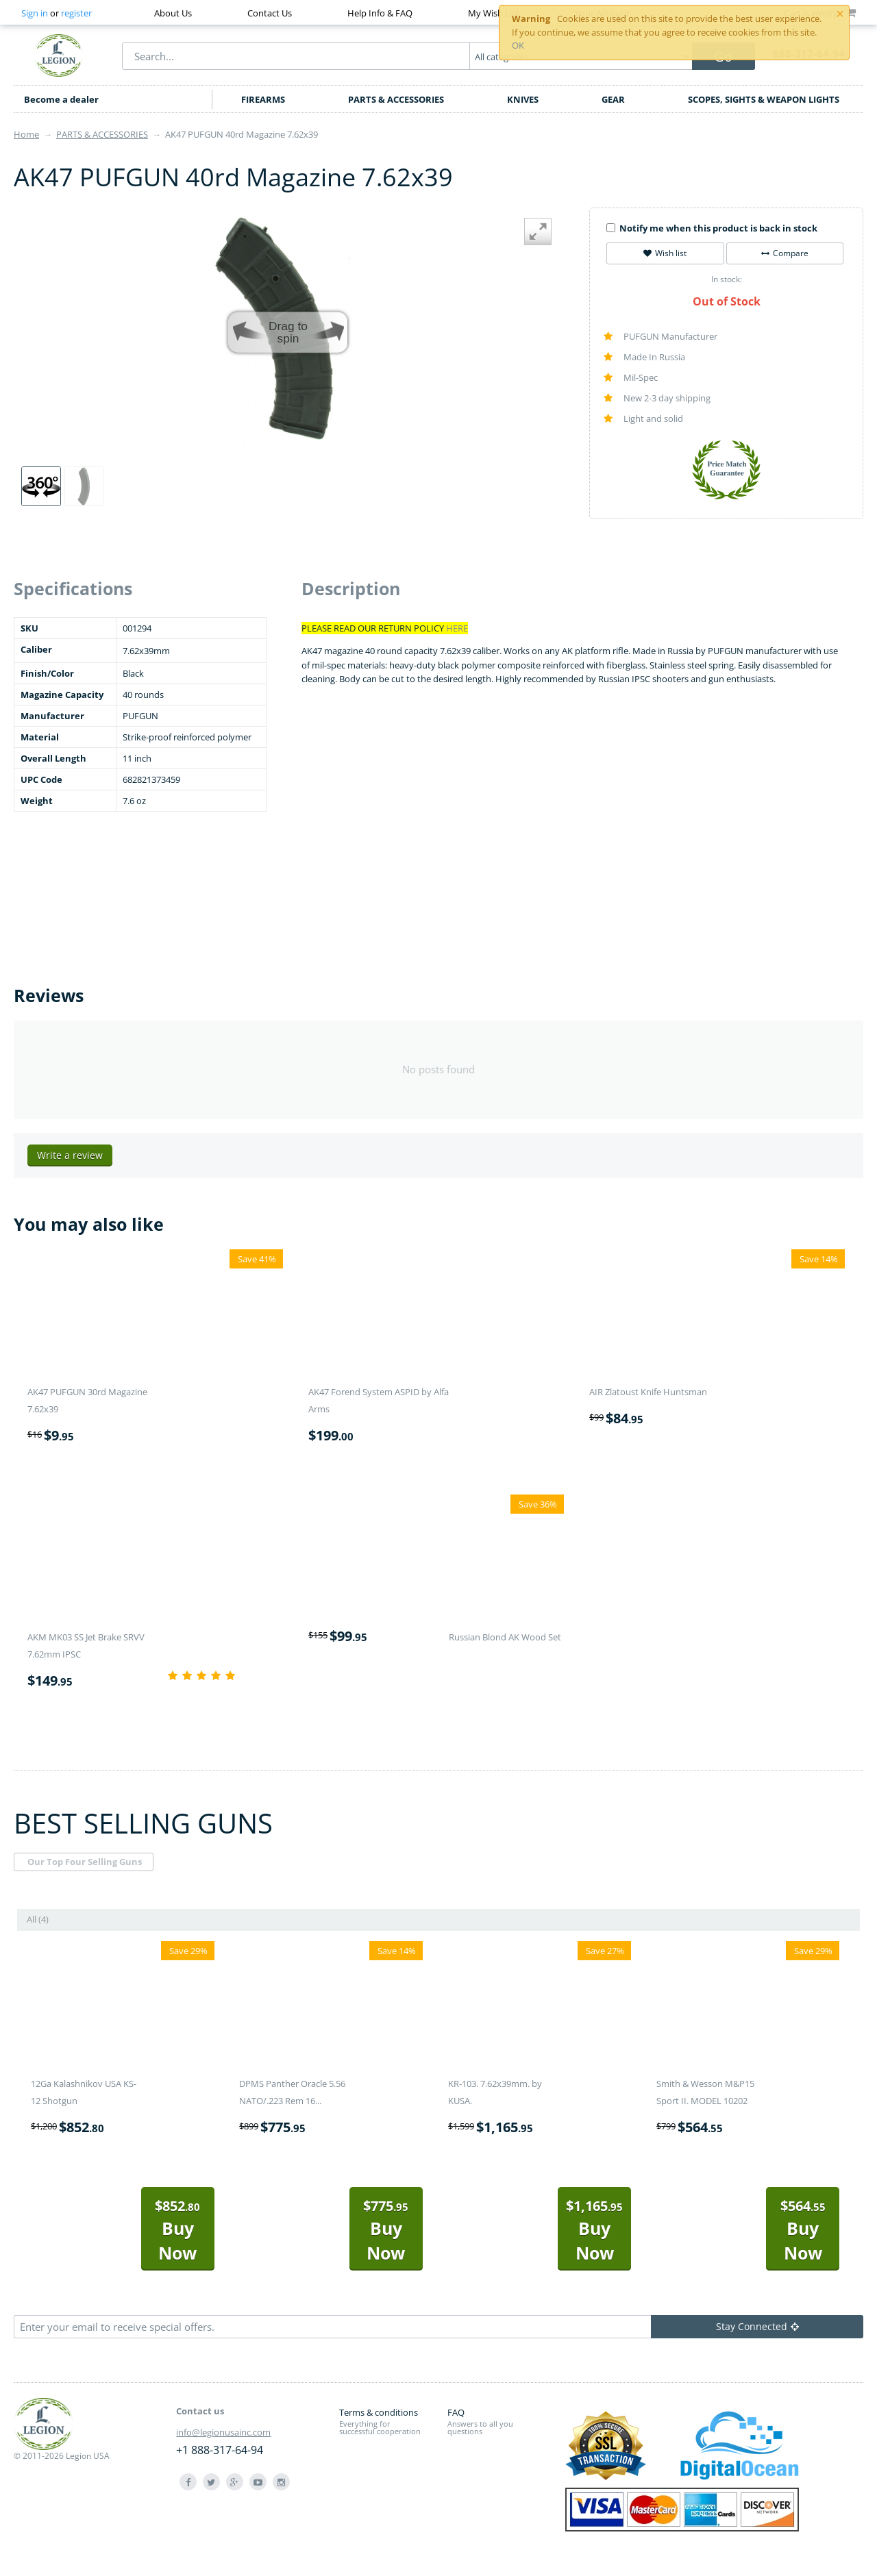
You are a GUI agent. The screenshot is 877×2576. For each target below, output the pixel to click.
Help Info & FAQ (379, 13)
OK (518, 45)
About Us (173, 13)
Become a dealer (61, 99)
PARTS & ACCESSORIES (396, 99)
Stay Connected (757, 2326)
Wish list (665, 253)
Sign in (34, 13)
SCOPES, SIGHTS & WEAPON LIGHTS (763, 99)
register (76, 13)
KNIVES (523, 99)
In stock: (726, 279)
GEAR (613, 99)
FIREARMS (263, 99)
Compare (784, 253)
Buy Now (177, 2230)
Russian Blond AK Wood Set (505, 1637)
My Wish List (493, 13)
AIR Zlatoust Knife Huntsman (648, 1392)
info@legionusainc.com (223, 2432)
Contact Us (269, 13)
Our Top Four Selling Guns (84, 1861)
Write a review (70, 1155)
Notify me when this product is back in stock (711, 228)
